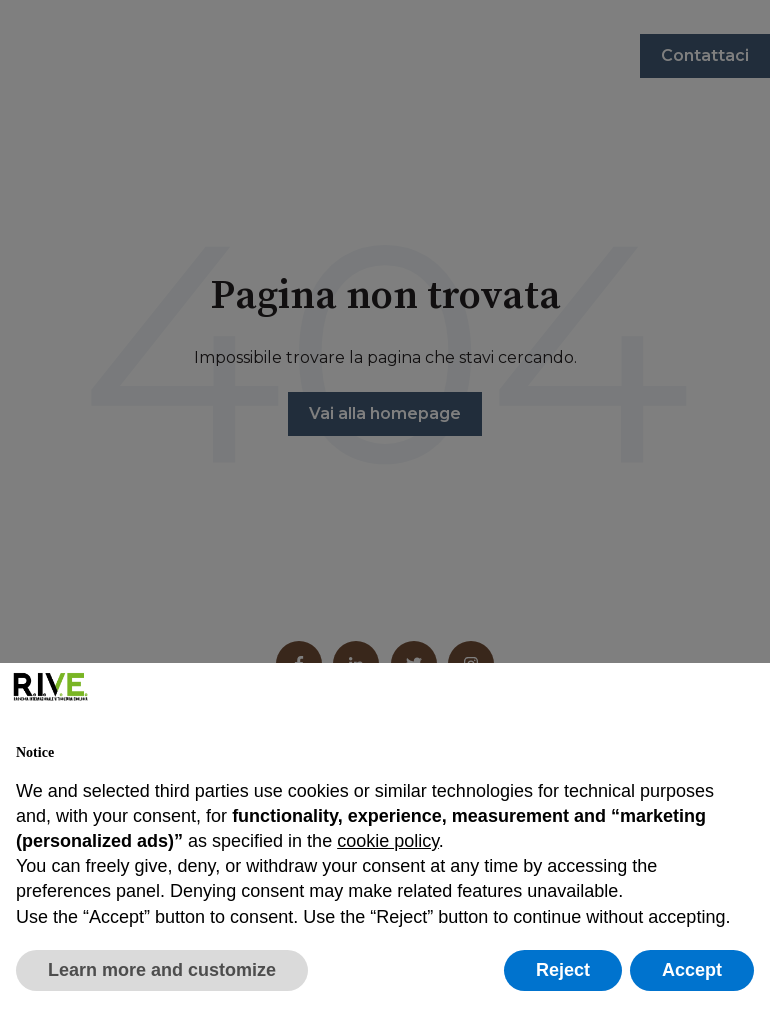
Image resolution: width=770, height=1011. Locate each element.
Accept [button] (692, 970)
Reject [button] (563, 970)
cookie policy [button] (388, 841)
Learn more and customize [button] (162, 970)
